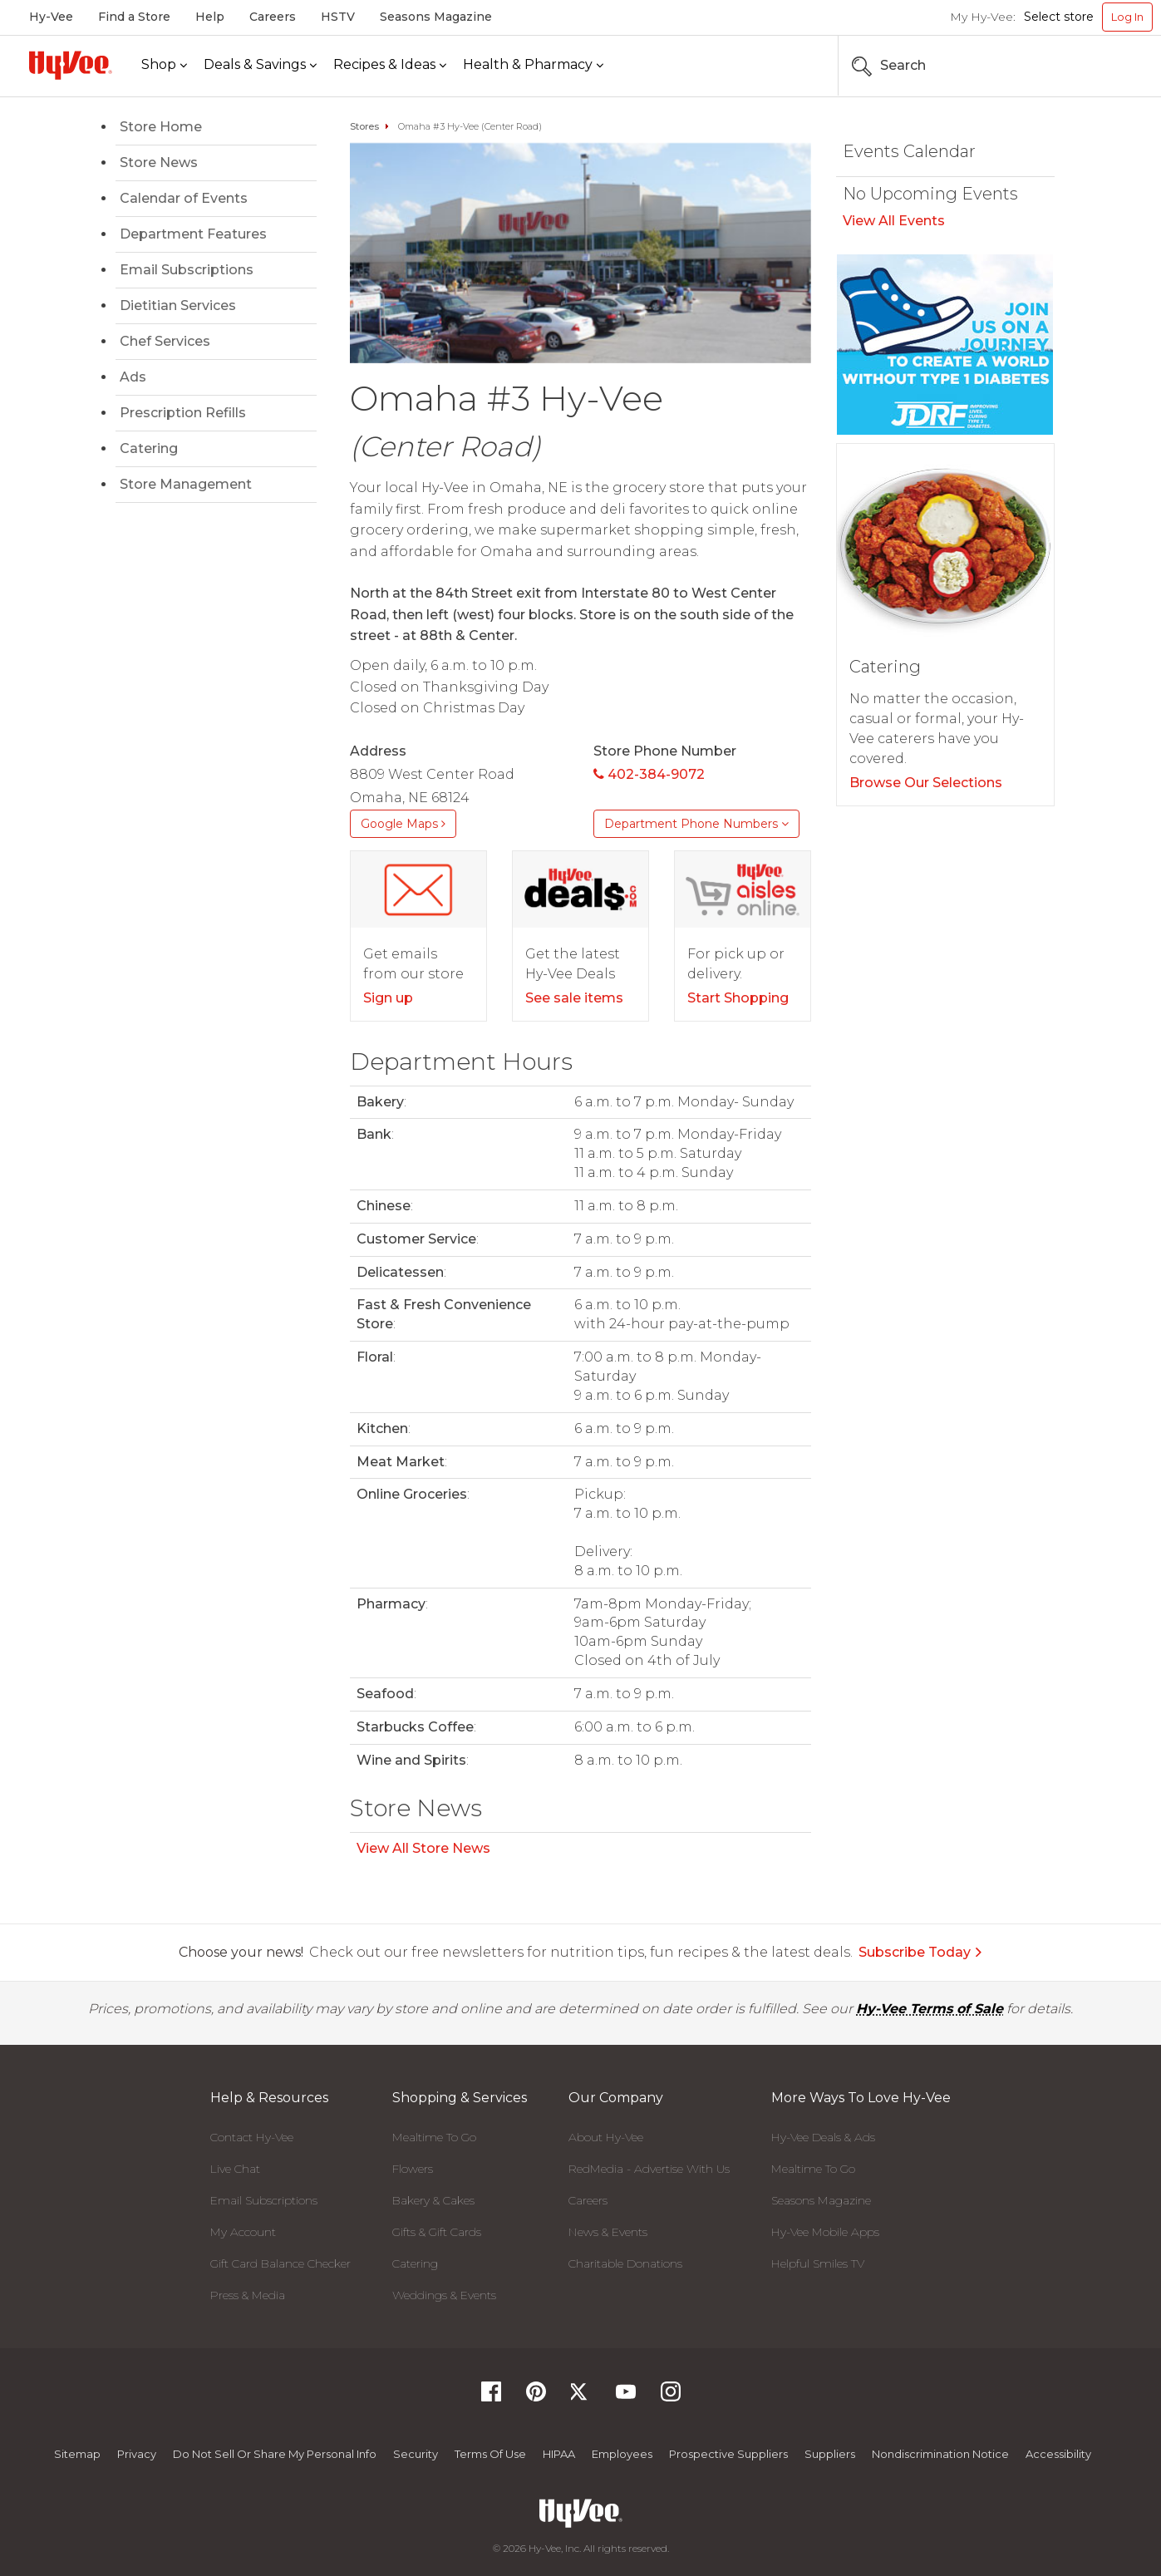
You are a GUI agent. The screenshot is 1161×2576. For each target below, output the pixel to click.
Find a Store (134, 16)
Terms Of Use (490, 2453)
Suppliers (829, 2453)
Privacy (136, 2453)
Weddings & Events (444, 2295)
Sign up (388, 998)
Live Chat (235, 2168)
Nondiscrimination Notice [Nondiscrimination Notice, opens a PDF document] (940, 2453)
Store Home (161, 127)
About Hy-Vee (605, 2137)
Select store (1059, 16)
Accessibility (1058, 2453)
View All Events (894, 221)
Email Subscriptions (186, 270)
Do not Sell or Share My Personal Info (274, 2453)
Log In (1127, 16)
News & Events (607, 2231)
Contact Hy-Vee (251, 2137)
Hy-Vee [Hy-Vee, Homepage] (51, 16)
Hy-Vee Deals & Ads (823, 2137)
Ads (133, 377)
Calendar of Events (184, 198)
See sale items (574, 998)
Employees (622, 2453)
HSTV (338, 16)
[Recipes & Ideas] (390, 65)
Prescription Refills (183, 413)
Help (209, 16)
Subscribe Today (920, 1952)
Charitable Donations (625, 2263)
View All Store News (423, 1848)
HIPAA (559, 2453)
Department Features (193, 234)
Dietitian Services (178, 305)
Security (415, 2453)
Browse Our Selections (925, 783)
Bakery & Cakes (433, 2200)
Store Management (186, 484)
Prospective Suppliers (728, 2453)
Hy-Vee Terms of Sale (929, 2009)
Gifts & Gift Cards (436, 2231)
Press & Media (247, 2295)
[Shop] (164, 65)
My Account (243, 2231)
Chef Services (165, 341)
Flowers (412, 2168)
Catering (149, 448)
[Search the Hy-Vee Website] (1102, 66)
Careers (272, 16)
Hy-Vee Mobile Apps (825, 2231)
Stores (364, 126)
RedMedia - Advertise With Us (649, 2168)
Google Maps (403, 823)
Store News (159, 162)
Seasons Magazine (436, 16)
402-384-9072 (649, 774)
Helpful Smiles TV (817, 2263)
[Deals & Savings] (260, 65)
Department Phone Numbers (696, 823)
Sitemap (77, 2453)
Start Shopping (738, 998)
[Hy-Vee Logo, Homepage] (70, 65)
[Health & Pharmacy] (533, 65)
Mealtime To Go (434, 2137)
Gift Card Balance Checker (280, 2263)
